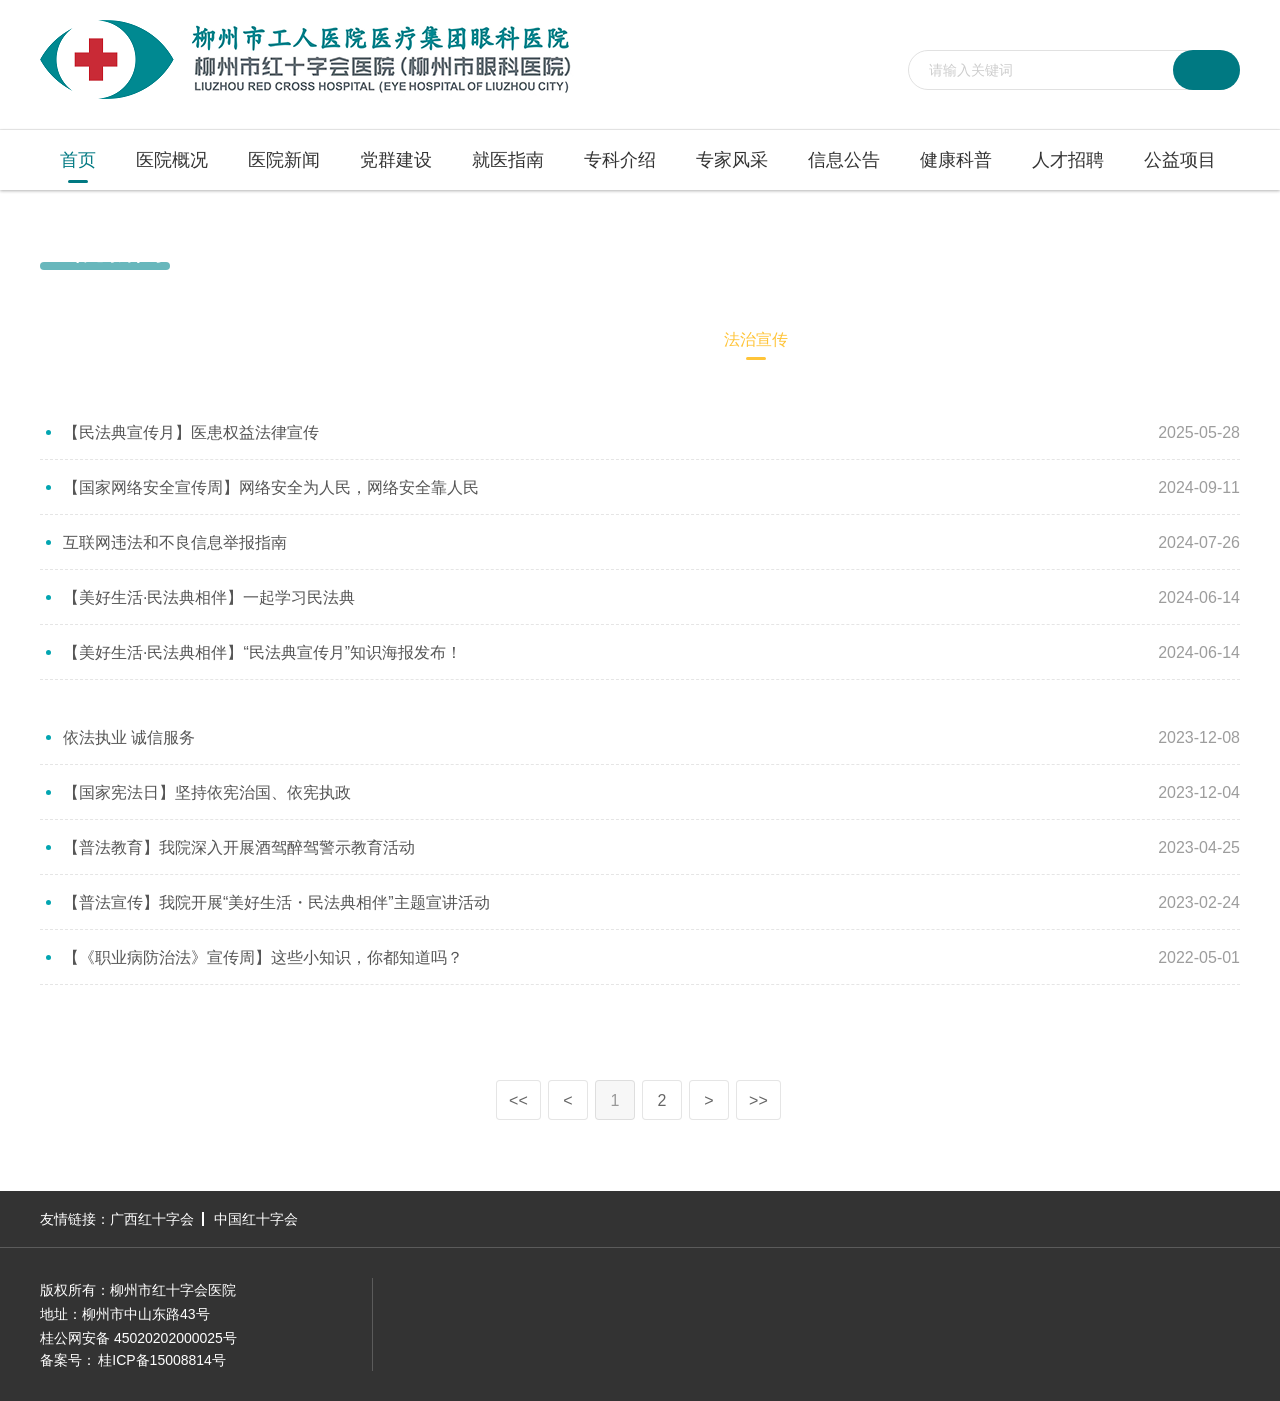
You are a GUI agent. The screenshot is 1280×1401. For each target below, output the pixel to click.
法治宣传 (1212, 248)
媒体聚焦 (186, 339)
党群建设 (396, 160)
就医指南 (508, 160)
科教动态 (414, 339)
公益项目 (1180, 160)
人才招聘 (1068, 160)
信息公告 (844, 160)
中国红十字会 (256, 1219)
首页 (78, 160)
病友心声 (528, 339)
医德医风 (642, 339)
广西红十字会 (152, 1219)
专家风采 (732, 160)
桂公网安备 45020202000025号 (138, 1338)
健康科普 (956, 160)
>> (758, 1100)
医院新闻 (284, 160)
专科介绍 (620, 160)
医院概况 (172, 160)
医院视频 (300, 339)
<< (518, 1100)
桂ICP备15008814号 (162, 1360)
